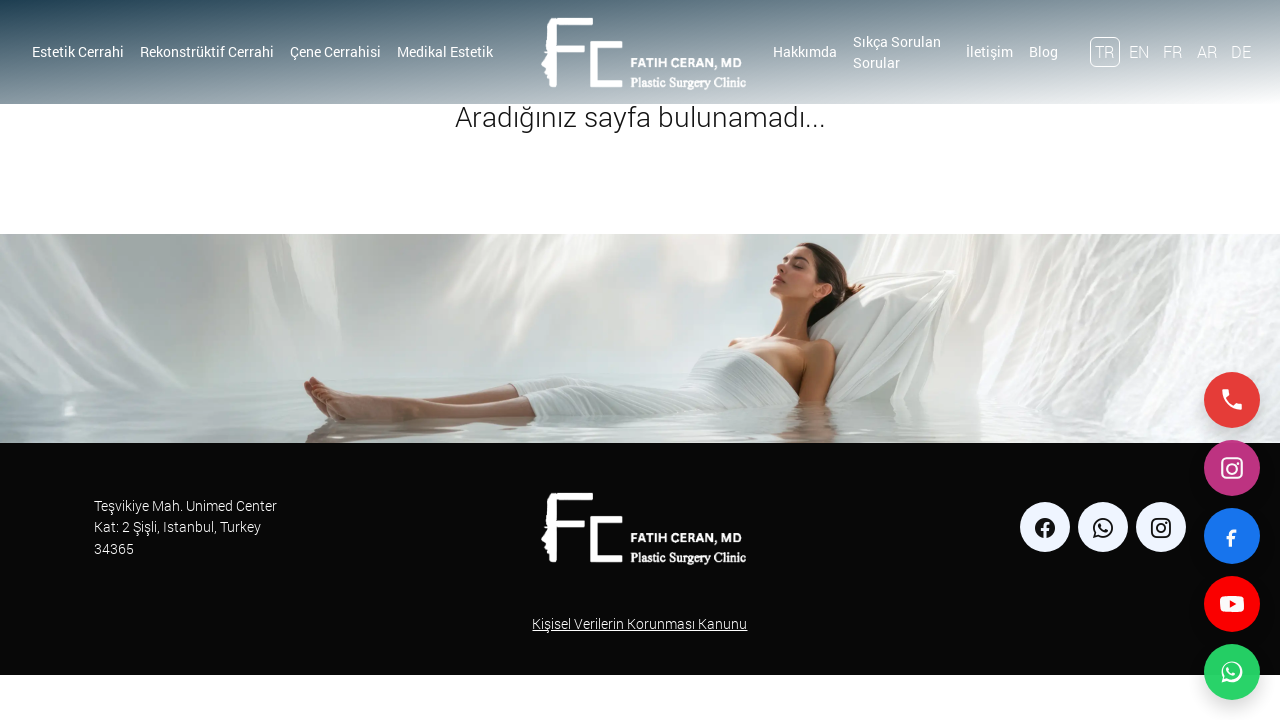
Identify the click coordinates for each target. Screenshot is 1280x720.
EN (1139, 51)
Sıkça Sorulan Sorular (897, 52)
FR (1173, 51)
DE (1241, 51)
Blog (1043, 51)
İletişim (989, 51)
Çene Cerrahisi (335, 51)
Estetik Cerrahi (78, 51)
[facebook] (1045, 527)
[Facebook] (1232, 536)
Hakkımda (805, 51)
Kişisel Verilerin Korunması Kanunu (639, 623)
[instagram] (1161, 527)
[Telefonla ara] (1232, 400)
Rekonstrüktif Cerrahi (207, 51)
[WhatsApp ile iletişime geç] (1232, 672)
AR (1207, 51)
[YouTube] (1232, 604)
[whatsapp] (1103, 527)
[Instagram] (1232, 468)
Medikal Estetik (445, 51)
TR (1105, 51)
